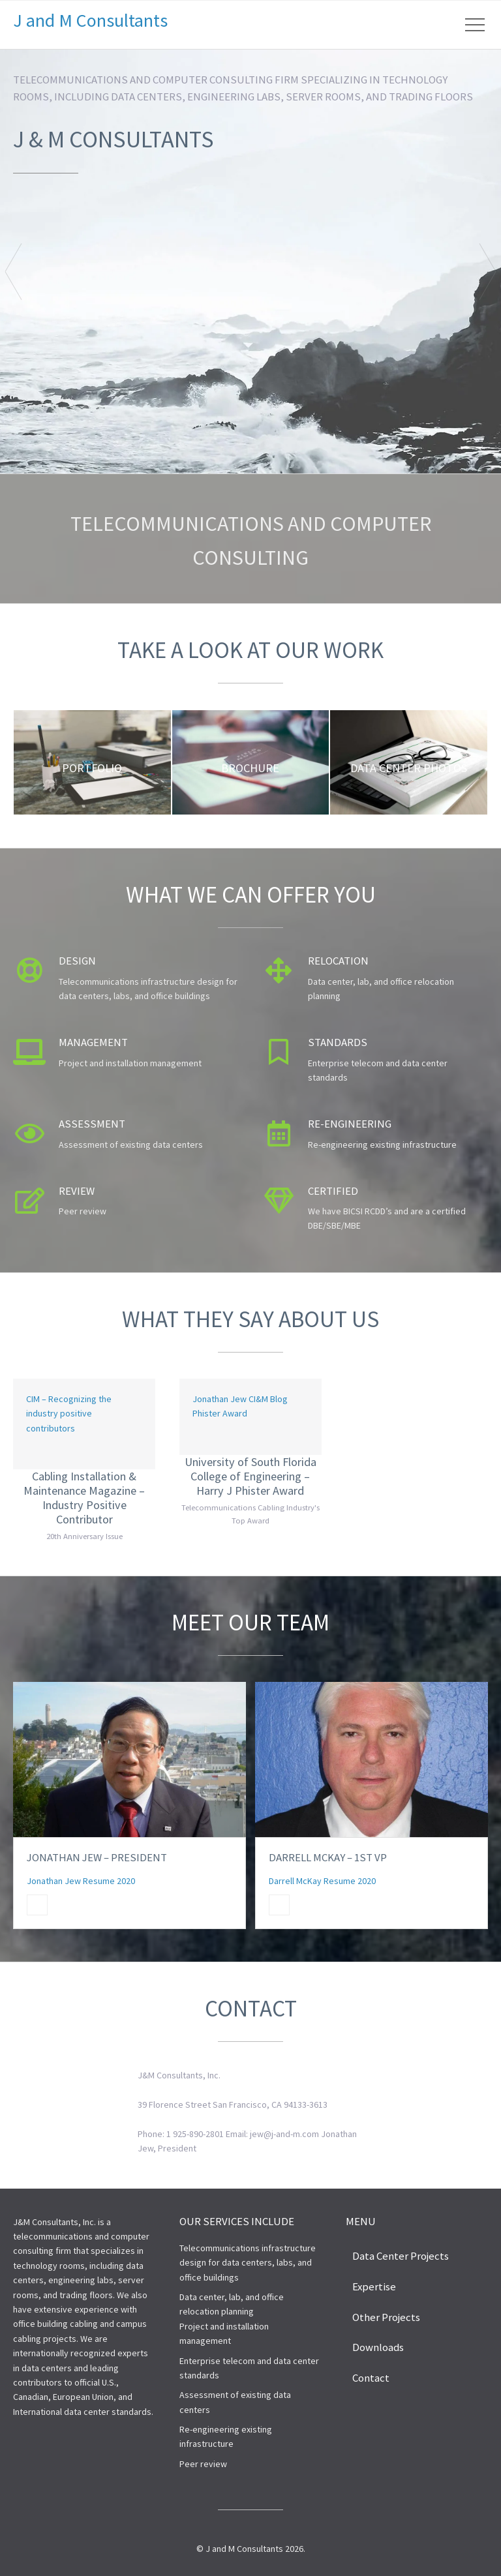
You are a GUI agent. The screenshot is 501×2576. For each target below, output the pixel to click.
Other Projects (386, 2317)
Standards (337, 1042)
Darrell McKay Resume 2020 (322, 1881)
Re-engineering (349, 1123)
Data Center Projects (400, 2256)
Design (77, 960)
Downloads (378, 2347)
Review (77, 1191)
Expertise (374, 2286)
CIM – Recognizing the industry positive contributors (69, 1413)
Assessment (92, 1123)
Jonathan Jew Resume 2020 (81, 1881)
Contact (370, 2378)
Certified (333, 1191)
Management (93, 1042)
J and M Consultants (90, 20)
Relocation (338, 960)
